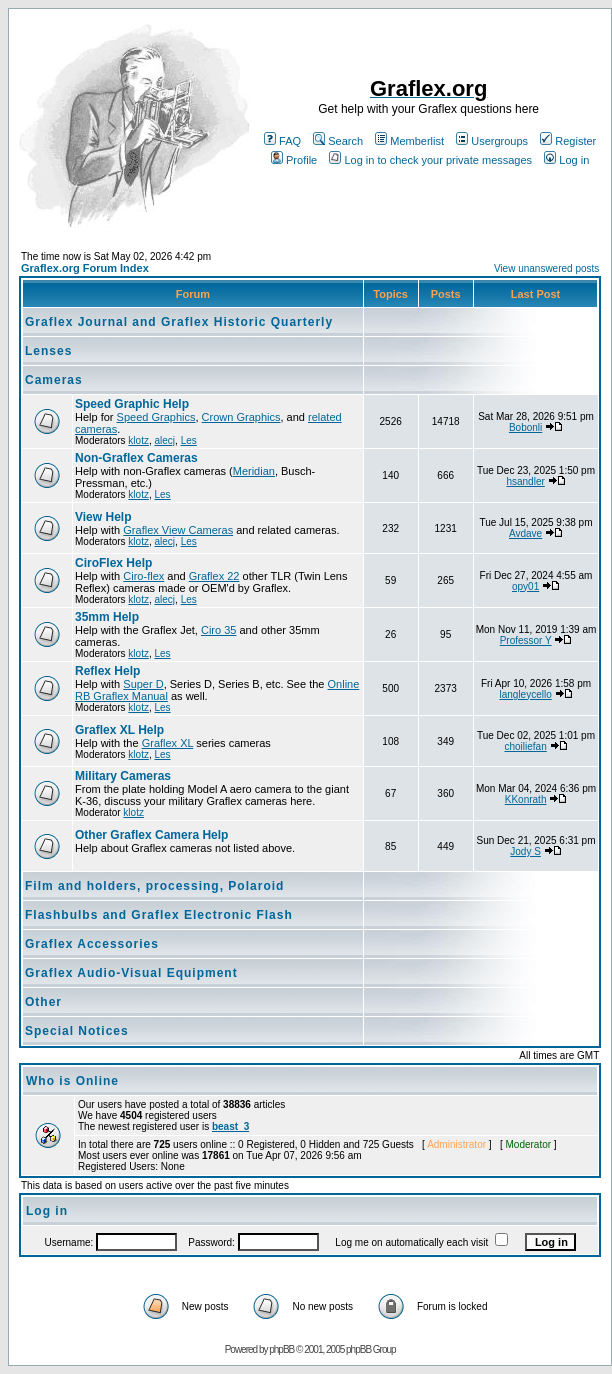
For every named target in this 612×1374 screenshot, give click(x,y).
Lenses (48, 351)
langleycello (525, 694)
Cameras (54, 380)
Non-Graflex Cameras (136, 458)
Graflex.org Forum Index (85, 268)
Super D (143, 684)
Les (189, 440)
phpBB (281, 1349)
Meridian (254, 471)
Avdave (525, 533)
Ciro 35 (218, 630)
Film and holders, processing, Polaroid (154, 886)
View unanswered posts (546, 268)
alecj (164, 440)
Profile (294, 160)
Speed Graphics (156, 417)
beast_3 (230, 1126)
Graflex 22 (214, 576)
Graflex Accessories (92, 944)
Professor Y (526, 640)
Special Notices (77, 1031)
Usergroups (492, 141)
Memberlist (409, 141)
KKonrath (526, 799)
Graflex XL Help (119, 730)
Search (338, 141)
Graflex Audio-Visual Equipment (131, 973)
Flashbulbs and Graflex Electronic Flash (159, 915)
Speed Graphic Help (132, 404)
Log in (566, 160)
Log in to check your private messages (430, 160)
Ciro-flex (143, 576)
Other (43, 1002)
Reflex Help (107, 671)
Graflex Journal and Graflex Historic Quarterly (179, 322)
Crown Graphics (241, 417)
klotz (138, 440)
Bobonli (525, 427)
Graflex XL (168, 743)
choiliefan (525, 746)
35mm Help (107, 617)
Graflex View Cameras (178, 530)
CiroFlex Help (113, 563)
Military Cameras (123, 776)
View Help (103, 517)
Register (568, 141)
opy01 (525, 586)
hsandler (525, 481)
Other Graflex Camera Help (151, 835)
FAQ (282, 141)
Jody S (525, 851)
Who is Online (72, 1081)
